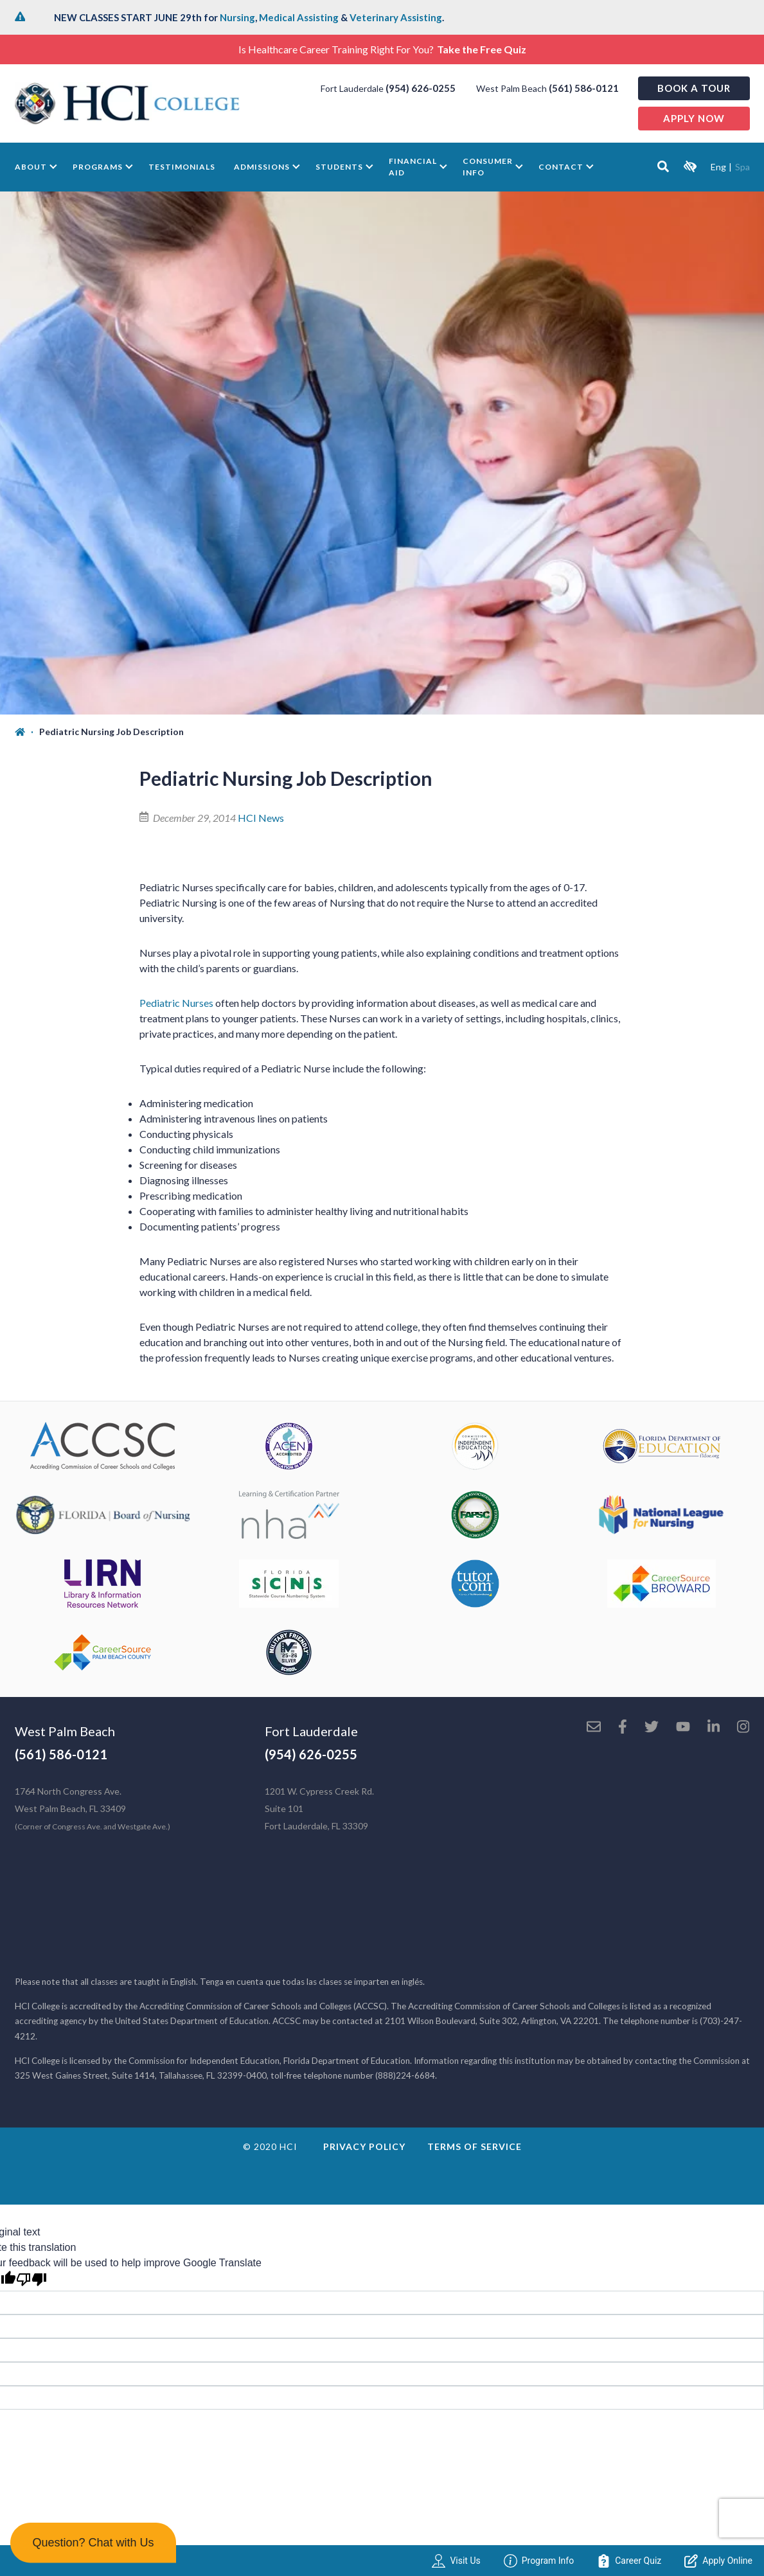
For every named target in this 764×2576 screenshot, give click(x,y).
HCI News (261, 818)
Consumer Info (488, 166)
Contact (560, 167)
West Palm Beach (65, 1731)
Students (339, 167)
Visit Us (456, 2561)
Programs (98, 167)
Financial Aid (413, 166)
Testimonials (181, 167)
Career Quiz (629, 2561)
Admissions (262, 167)
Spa (742, 166)
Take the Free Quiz (481, 49)
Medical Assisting (299, 17)
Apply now (694, 118)
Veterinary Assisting (396, 17)
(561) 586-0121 (584, 88)
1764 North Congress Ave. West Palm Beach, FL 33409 (92, 1808)
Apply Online (718, 2561)
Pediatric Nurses (176, 1003)
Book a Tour (694, 88)
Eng (718, 166)
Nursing (237, 17)
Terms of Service (474, 2146)
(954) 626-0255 (421, 88)
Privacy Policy (364, 2146)
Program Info (539, 2561)
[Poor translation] (31, 2279)
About (31, 167)
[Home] (27, 732)
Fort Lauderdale (311, 1731)
